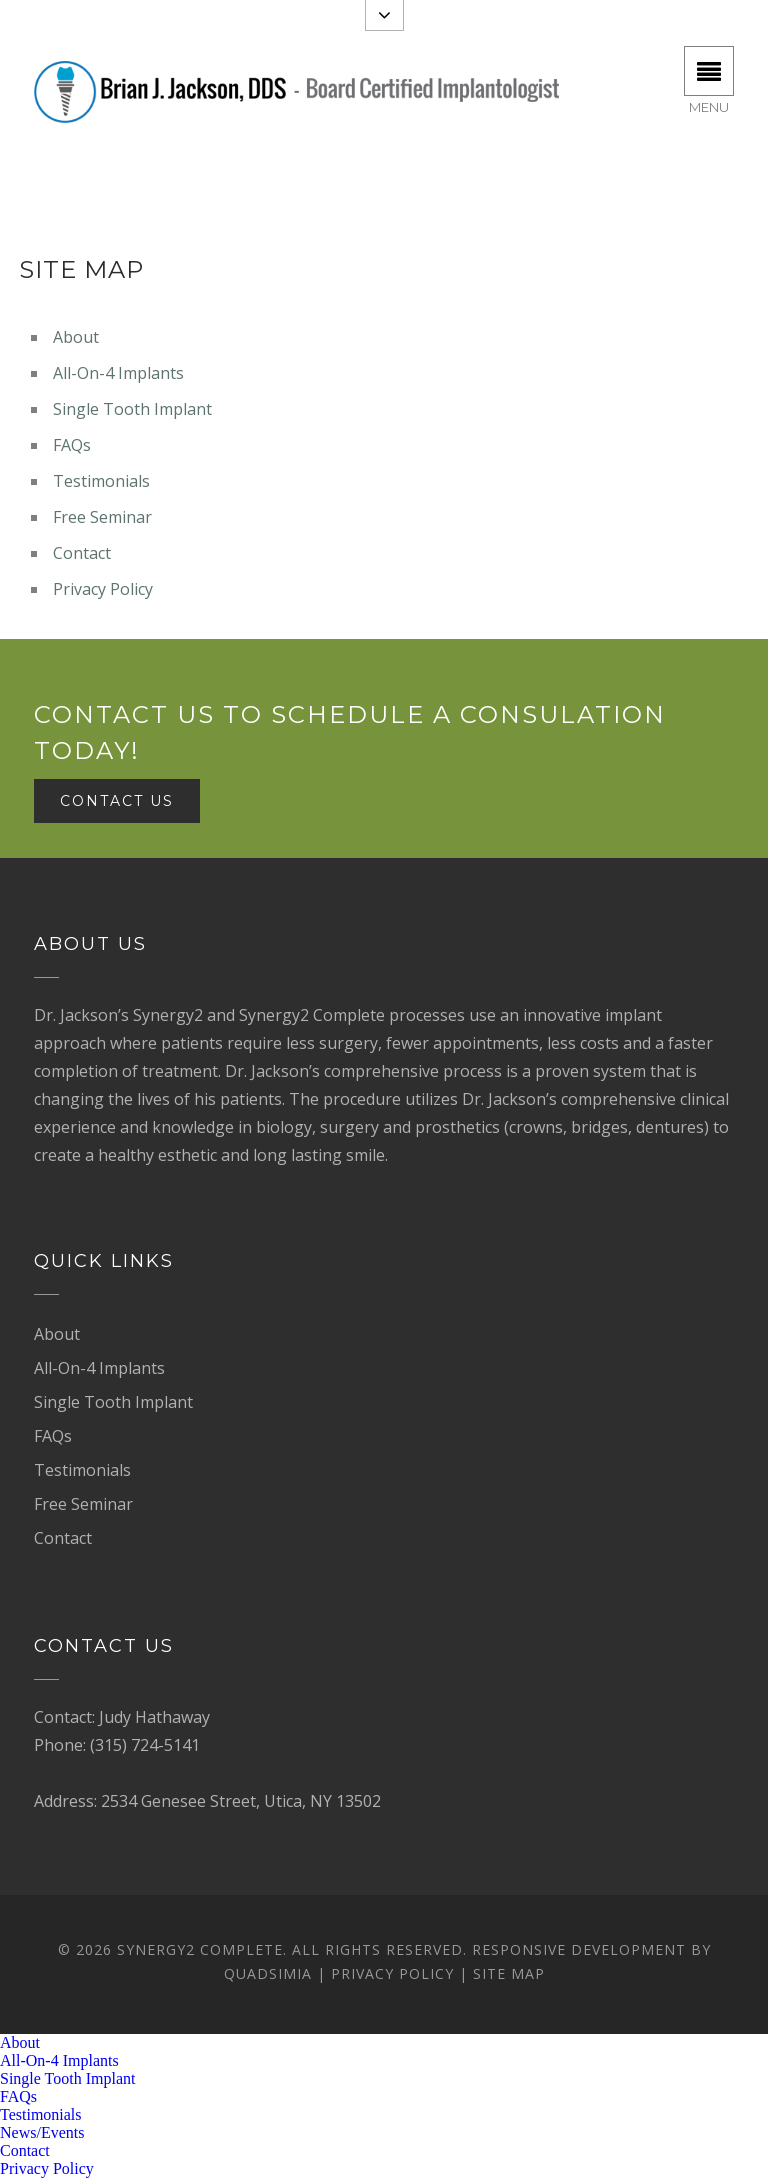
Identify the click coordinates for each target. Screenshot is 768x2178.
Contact (82, 553)
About (76, 337)
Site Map (509, 1973)
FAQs (72, 445)
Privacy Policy (103, 589)
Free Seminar (102, 517)
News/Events (42, 2132)
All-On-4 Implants (118, 373)
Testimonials (101, 481)
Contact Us (117, 801)
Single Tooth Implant (132, 409)
